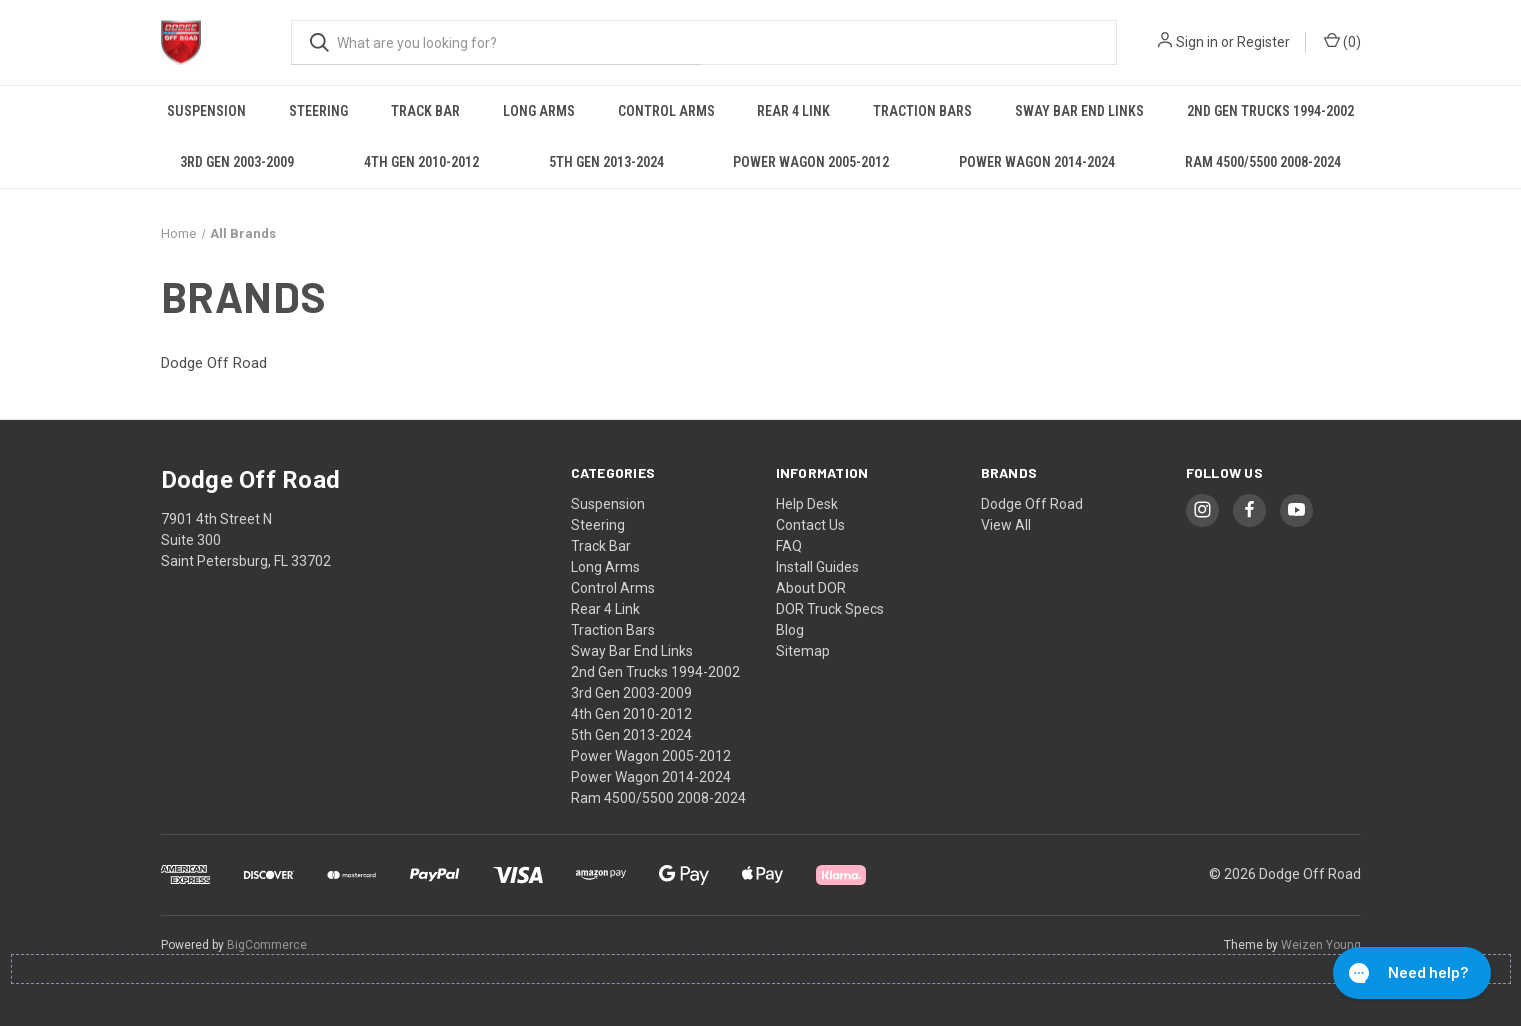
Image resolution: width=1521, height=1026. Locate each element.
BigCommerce (267, 945)
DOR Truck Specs (830, 609)
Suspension (206, 111)
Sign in (1197, 42)
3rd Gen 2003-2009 (237, 162)
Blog (790, 630)
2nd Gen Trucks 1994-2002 (1270, 111)
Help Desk (807, 504)
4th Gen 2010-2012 (421, 162)
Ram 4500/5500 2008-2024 (1263, 162)
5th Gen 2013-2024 (606, 162)
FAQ (789, 546)
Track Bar (425, 111)
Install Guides (817, 567)
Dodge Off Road (1032, 504)
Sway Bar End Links (1079, 111)
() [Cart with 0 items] (1342, 41)
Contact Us (810, 525)
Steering (318, 111)
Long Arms (539, 111)
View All (1006, 525)
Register (1263, 42)
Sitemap (803, 651)
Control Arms (666, 111)
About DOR (811, 588)
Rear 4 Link (793, 111)
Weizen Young (1321, 945)
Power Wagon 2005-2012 (811, 162)
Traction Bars (922, 111)
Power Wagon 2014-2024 (1037, 162)
